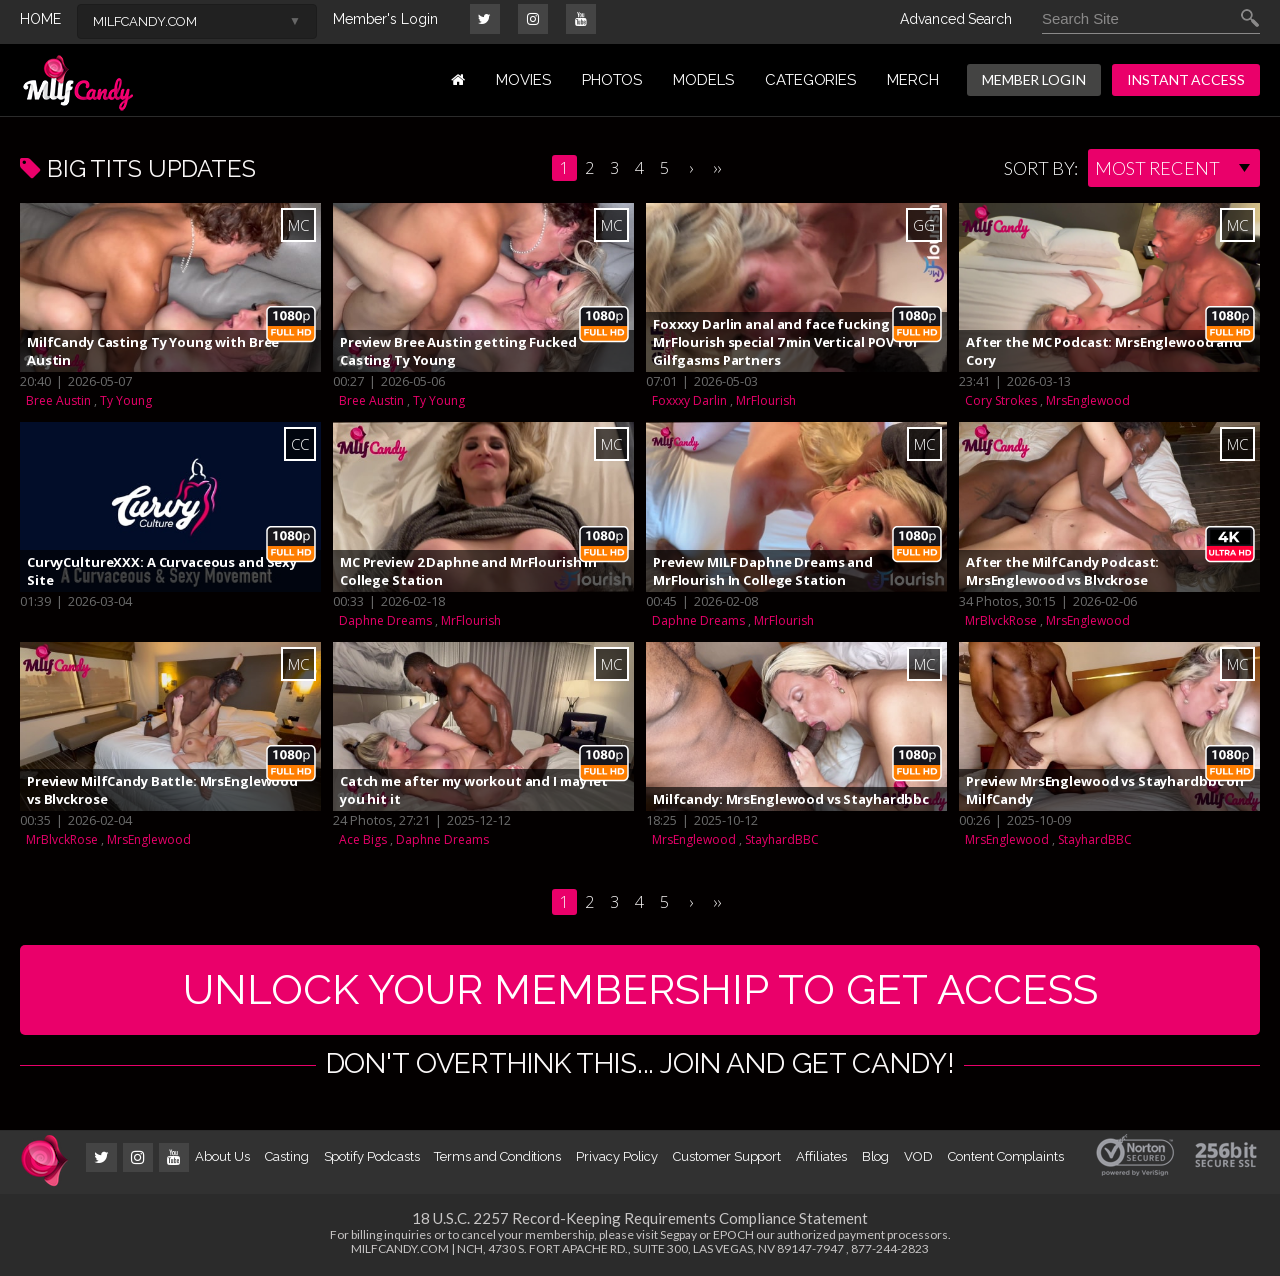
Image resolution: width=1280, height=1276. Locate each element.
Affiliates (821, 1156)
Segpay (678, 1234)
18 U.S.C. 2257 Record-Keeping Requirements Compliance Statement (640, 1218)
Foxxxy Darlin (689, 400)
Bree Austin (58, 400)
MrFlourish (766, 400)
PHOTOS (612, 80)
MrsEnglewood (1088, 400)
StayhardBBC (782, 839)
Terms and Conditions (497, 1156)
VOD (918, 1156)
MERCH (913, 80)
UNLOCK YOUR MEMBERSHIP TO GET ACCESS (640, 989)
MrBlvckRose (1001, 620)
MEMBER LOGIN (1034, 79)
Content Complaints (1006, 1156)
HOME (40, 19)
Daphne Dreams (385, 620)
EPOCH (733, 1234)
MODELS (703, 80)
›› (717, 168)
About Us (222, 1156)
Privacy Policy (617, 1156)
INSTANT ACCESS (1186, 79)
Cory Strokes (1001, 400)
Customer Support (727, 1156)
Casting (287, 1156)
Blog (876, 1156)
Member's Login (385, 19)
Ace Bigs (363, 839)
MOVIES (523, 80)
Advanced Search (956, 19)
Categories (810, 80)
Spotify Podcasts (372, 1156)
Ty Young (126, 400)
